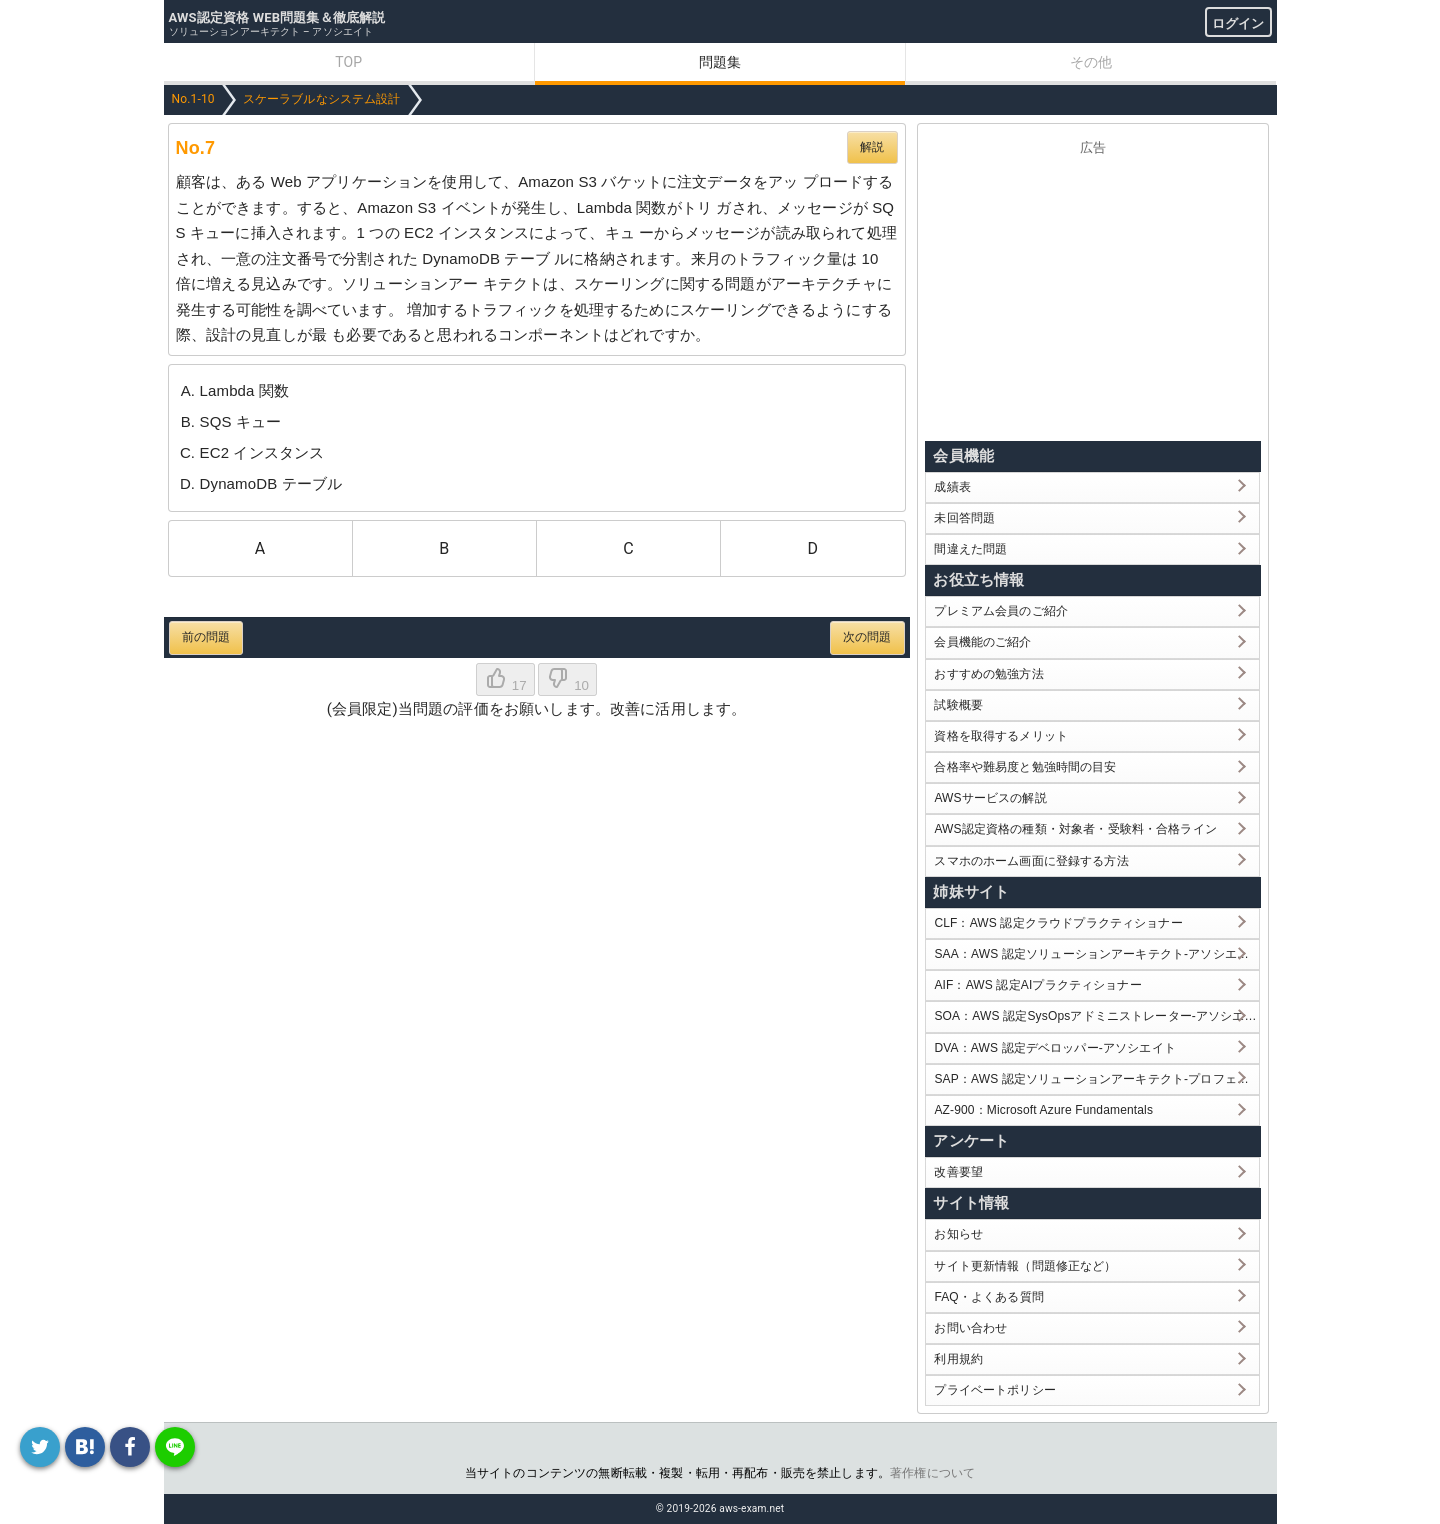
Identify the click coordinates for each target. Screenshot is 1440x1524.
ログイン (1238, 23)
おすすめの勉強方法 (988, 674)
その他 (1091, 62)
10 (567, 679)
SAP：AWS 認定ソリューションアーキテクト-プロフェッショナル (1096, 1079)
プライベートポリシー (995, 1390)
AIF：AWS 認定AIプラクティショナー (1037, 985)
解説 (872, 147)
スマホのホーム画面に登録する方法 (1031, 861)
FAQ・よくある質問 (989, 1297)
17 (505, 679)
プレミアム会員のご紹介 (1001, 611)
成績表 (952, 487)
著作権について (932, 1473)
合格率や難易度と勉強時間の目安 (1025, 767)
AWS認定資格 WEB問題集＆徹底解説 (277, 17)
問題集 (720, 62)
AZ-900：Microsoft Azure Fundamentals (1043, 1110)
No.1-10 (193, 99)
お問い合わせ (970, 1328)
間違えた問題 (970, 549)
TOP (348, 62)
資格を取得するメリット (1001, 736)
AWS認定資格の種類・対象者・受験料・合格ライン (1075, 829)
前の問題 (206, 637)
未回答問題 (964, 518)
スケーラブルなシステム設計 (322, 99)
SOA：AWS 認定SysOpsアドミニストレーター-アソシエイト (1096, 1016)
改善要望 (958, 1172)
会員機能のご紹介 (982, 642)
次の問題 (867, 637)
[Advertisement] (1093, 294)
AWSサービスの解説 (990, 798)
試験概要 (958, 705)
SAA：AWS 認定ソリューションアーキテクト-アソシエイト (1096, 954)
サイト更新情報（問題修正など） (1025, 1266)
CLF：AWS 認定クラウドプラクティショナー (1058, 923)
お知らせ (958, 1234)
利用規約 (958, 1359)
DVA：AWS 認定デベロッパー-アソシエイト (1054, 1048)
